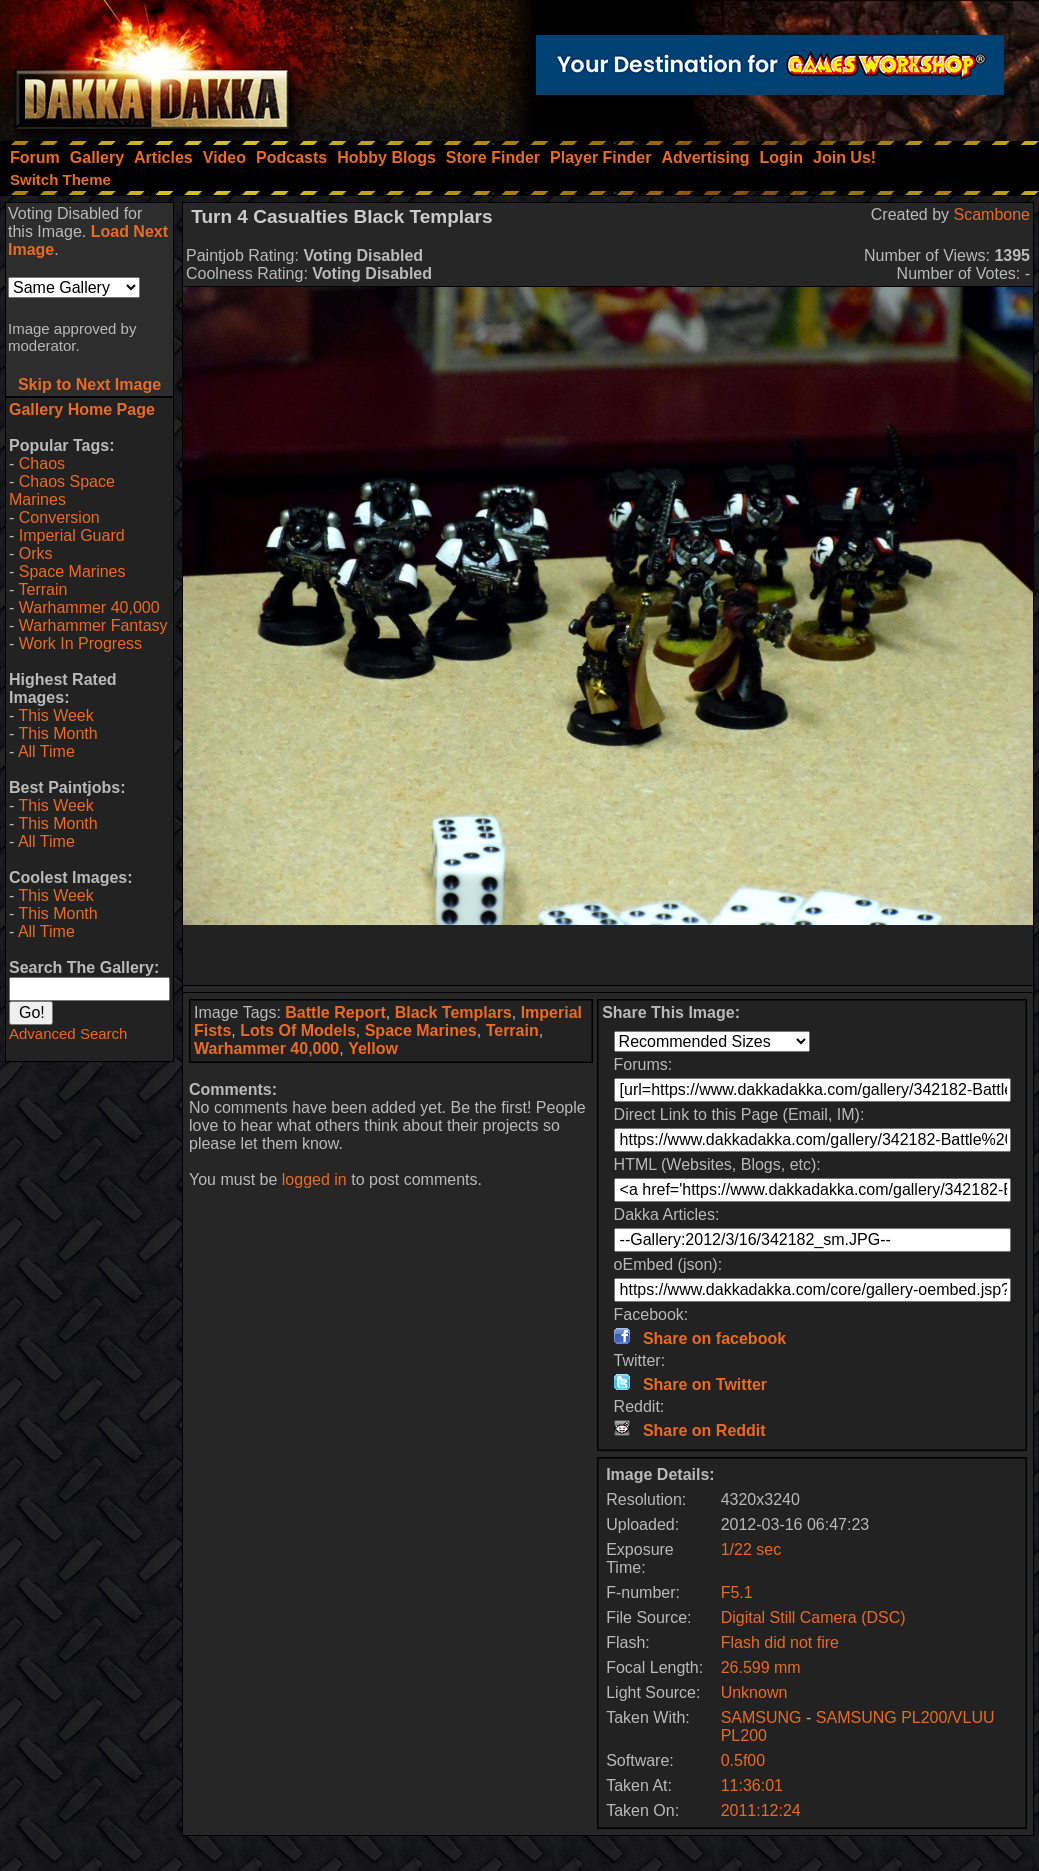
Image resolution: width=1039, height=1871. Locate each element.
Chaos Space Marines (62, 490)
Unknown (754, 1692)
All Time (46, 751)
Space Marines (72, 571)
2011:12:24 (761, 1810)
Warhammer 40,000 (89, 607)
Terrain (42, 589)
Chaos (42, 463)
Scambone (992, 214)
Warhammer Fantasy (93, 625)
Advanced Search (68, 1033)
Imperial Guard (72, 535)
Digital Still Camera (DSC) (813, 1617)
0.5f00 (743, 1760)
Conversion (59, 517)
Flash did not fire (780, 1642)
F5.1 (737, 1592)
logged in (314, 1179)
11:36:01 (752, 1785)
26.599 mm (761, 1667)
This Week (55, 715)
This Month (57, 733)
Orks (36, 553)
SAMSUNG (761, 1717)
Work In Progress (80, 643)
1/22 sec (751, 1549)
